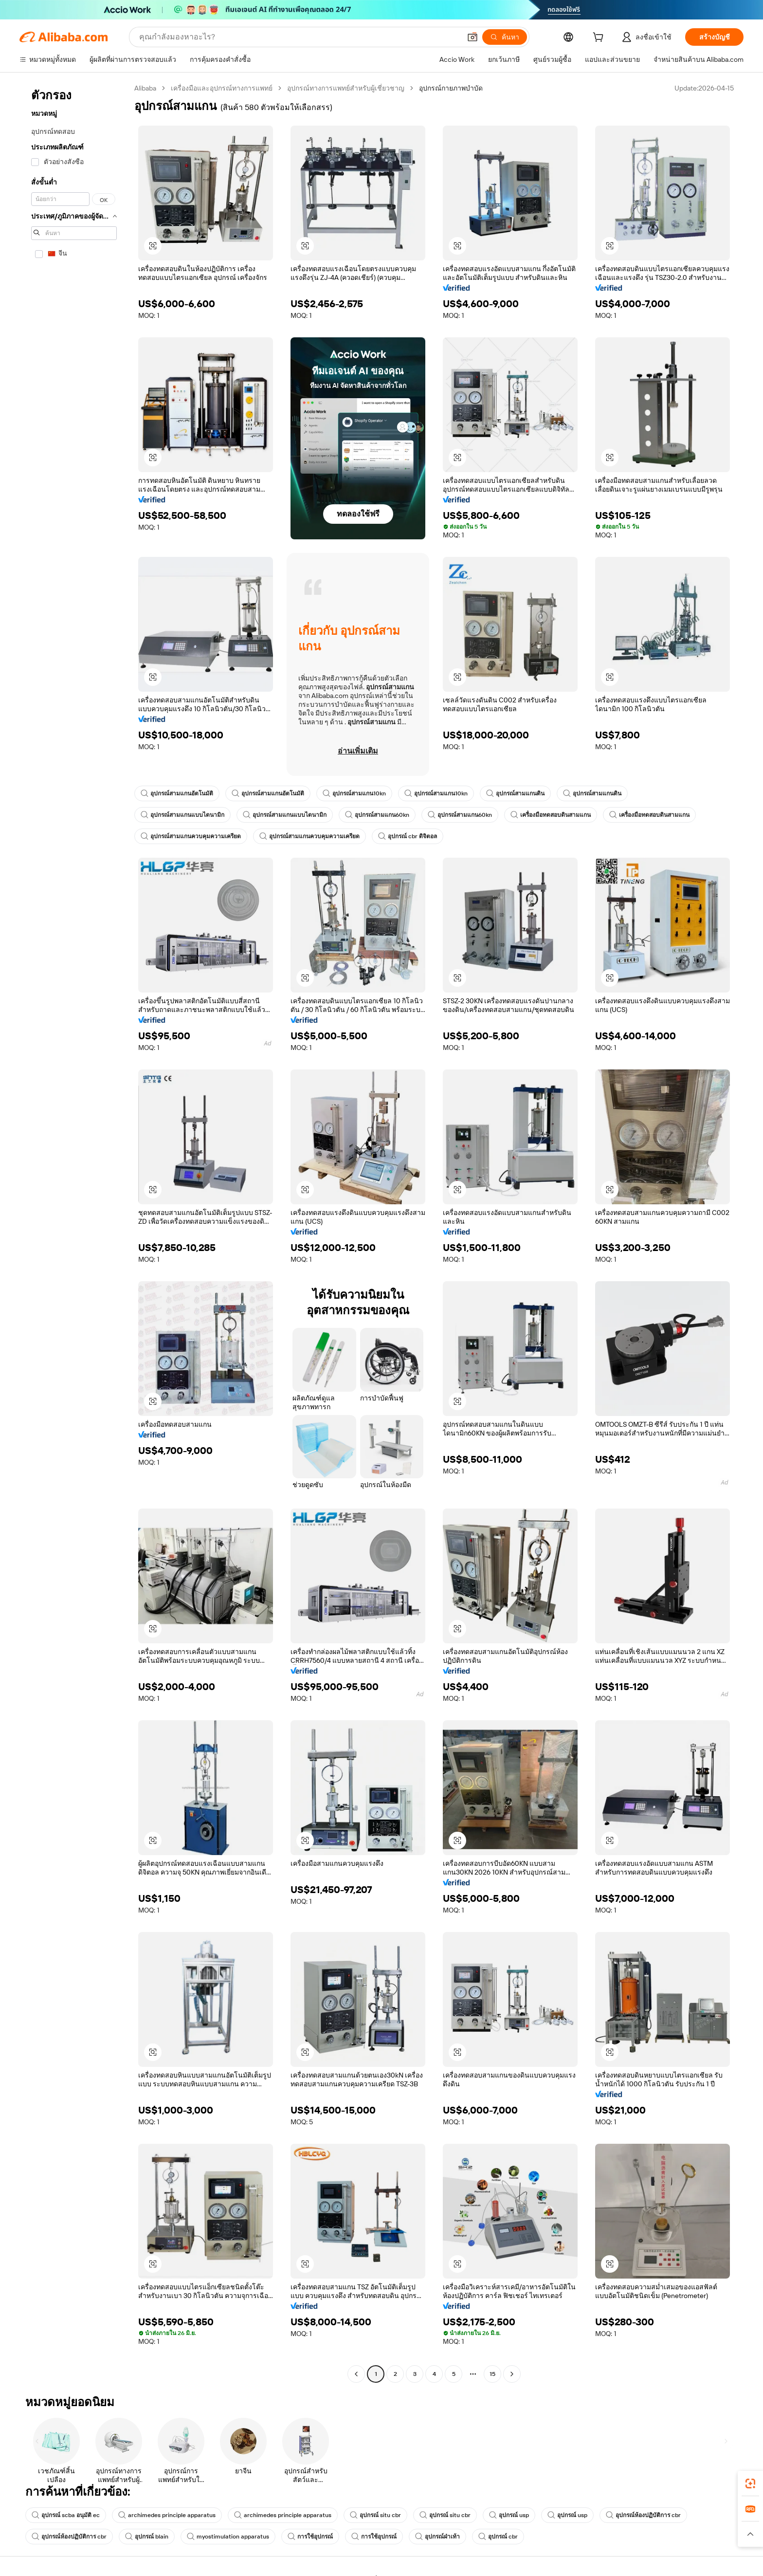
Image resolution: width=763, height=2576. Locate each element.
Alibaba (145, 88)
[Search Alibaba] (299, 37)
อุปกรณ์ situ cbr (375, 2515)
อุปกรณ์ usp (509, 2515)
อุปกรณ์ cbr (498, 2536)
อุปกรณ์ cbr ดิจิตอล (407, 836)
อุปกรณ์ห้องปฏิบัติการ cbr (643, 2515)
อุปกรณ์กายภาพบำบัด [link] (451, 88)
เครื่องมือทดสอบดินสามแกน (550, 815)
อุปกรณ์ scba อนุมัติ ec (66, 2515)
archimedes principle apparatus (167, 2515)
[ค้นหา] (504, 37)
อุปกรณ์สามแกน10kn (354, 793)
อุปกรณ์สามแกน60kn (377, 815)
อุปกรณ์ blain (146, 2536)
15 (492, 2374)
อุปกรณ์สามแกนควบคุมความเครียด (191, 836)
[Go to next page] (512, 2374)
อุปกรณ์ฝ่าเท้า (437, 2536)
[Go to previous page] (356, 2374)
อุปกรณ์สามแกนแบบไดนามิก (182, 815)
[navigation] (74, 1232)
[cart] (600, 38)
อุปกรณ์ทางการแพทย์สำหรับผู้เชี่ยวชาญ (345, 88)
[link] (750, 2483)
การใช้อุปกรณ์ (310, 2536)
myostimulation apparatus (228, 2536)
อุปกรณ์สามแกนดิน (515, 793)
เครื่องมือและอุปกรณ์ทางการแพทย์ (221, 88)
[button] (472, 37)
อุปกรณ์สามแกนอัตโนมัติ (177, 793)
